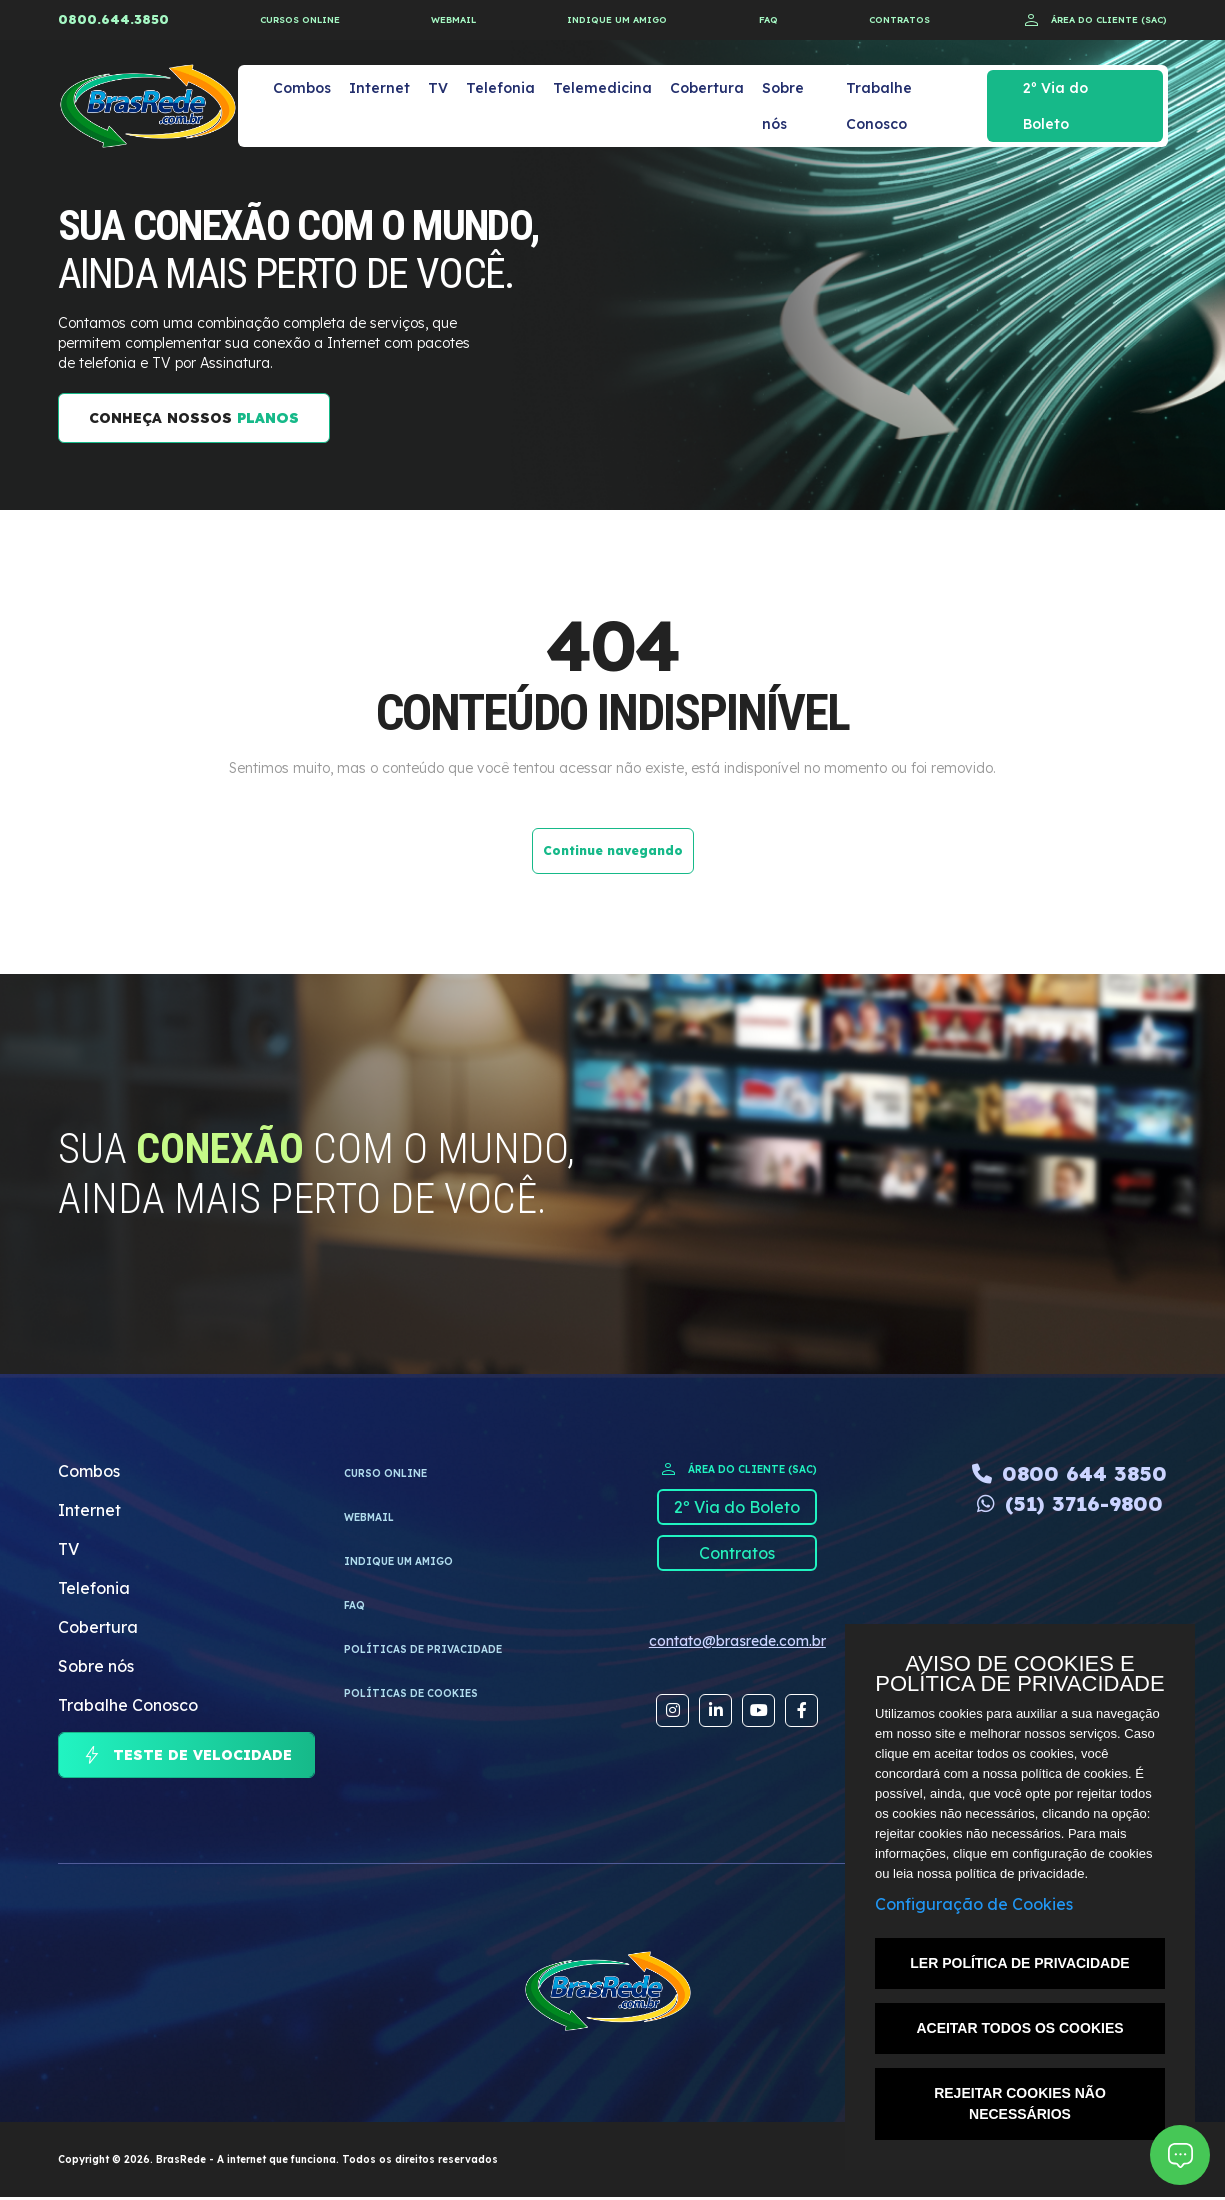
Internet (379, 88)
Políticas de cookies (411, 1693)
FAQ (768, 19)
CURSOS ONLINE (300, 19)
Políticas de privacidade (423, 1649)
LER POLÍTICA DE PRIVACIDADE (1019, 1963)
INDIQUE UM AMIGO (617, 19)
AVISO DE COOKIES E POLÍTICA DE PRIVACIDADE (1019, 1674)
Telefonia (500, 88)
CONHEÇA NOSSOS (194, 418)
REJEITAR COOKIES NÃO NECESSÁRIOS (1020, 2103)
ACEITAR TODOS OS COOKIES (1019, 2028)
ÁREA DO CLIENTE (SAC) (1094, 20)
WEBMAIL (453, 19)
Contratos (737, 1553)
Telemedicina (602, 88)
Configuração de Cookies (974, 1904)
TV (438, 88)
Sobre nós (783, 106)
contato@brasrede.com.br (737, 1641)
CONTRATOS (899, 19)
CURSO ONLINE (385, 1473)
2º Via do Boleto (1055, 106)
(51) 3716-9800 (1070, 1503)
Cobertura (707, 88)
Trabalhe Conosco (879, 106)
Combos (302, 88)
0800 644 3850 (1069, 1473)
